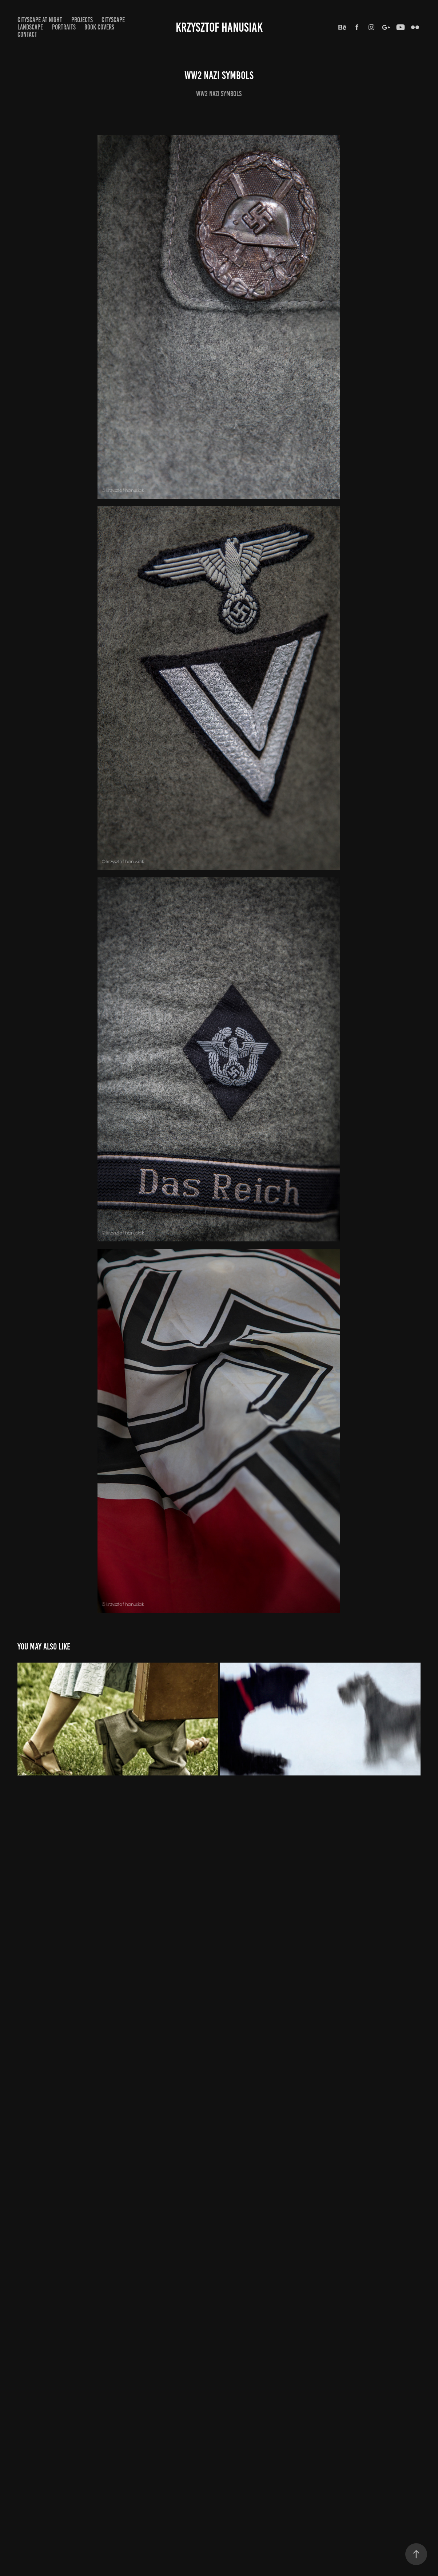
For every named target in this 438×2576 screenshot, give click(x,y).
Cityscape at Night (39, 20)
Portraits (64, 27)
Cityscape (113, 20)
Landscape (30, 27)
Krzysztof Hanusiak (219, 27)
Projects (82, 20)
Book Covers (99, 27)
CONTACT (27, 34)
